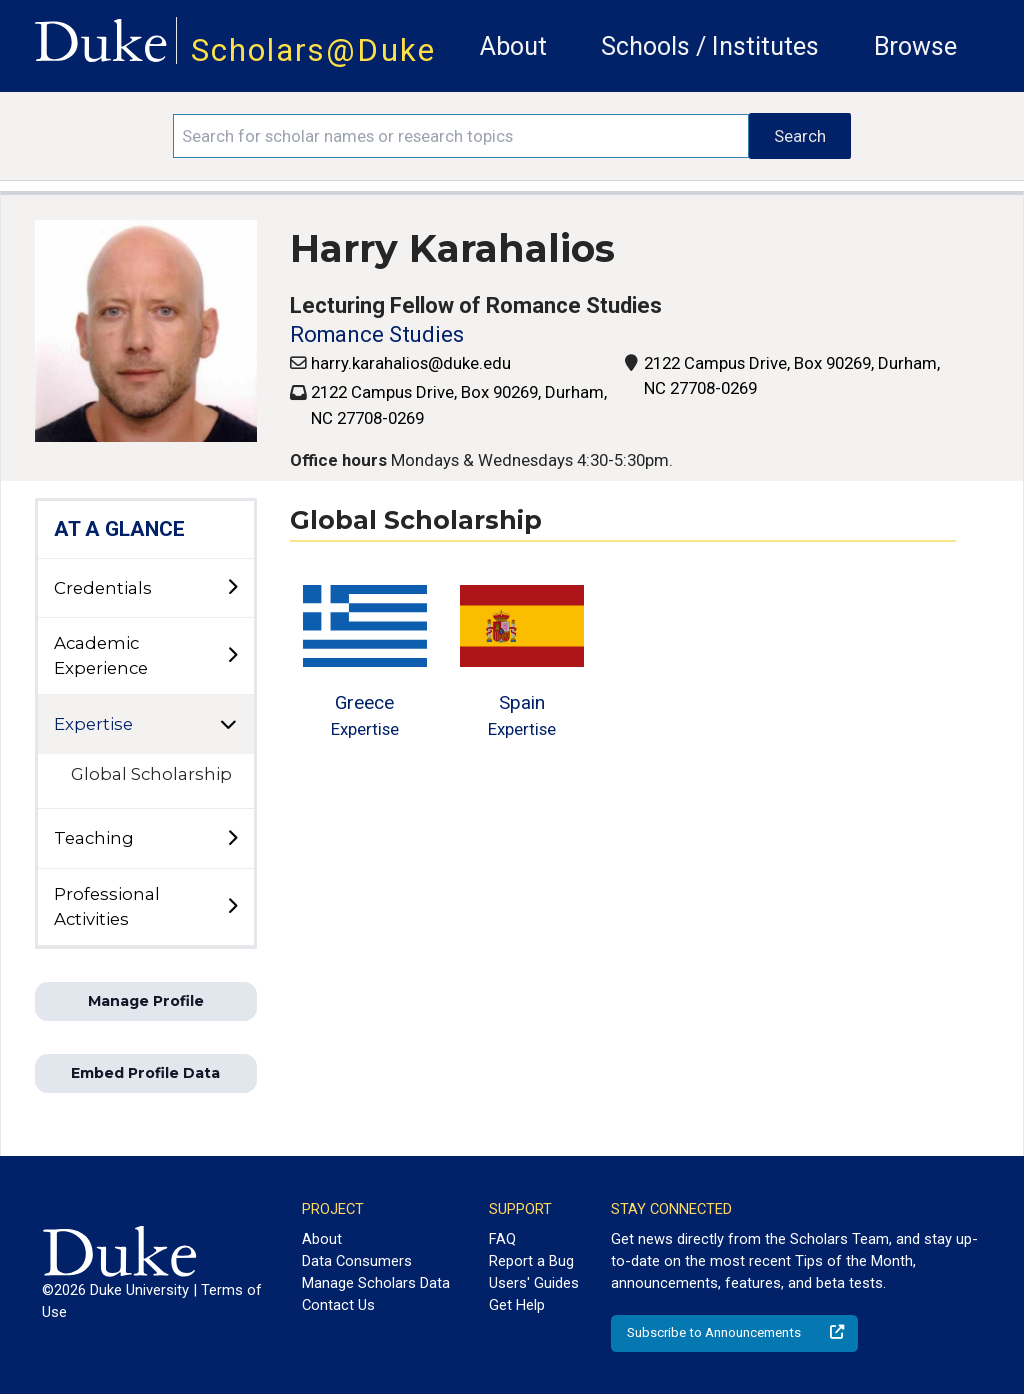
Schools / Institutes (710, 46)
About (513, 46)
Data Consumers (357, 1261)
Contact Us (338, 1305)
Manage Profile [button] (146, 1001)
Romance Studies (377, 334)
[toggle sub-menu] (232, 588)
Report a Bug (531, 1261)
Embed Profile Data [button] (145, 1073)
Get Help (517, 1305)
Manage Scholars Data (376, 1283)
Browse (915, 46)
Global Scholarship (151, 774)
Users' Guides (534, 1283)
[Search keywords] (461, 136)
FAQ (502, 1239)
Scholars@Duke (313, 50)
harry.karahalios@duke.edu (411, 363)
